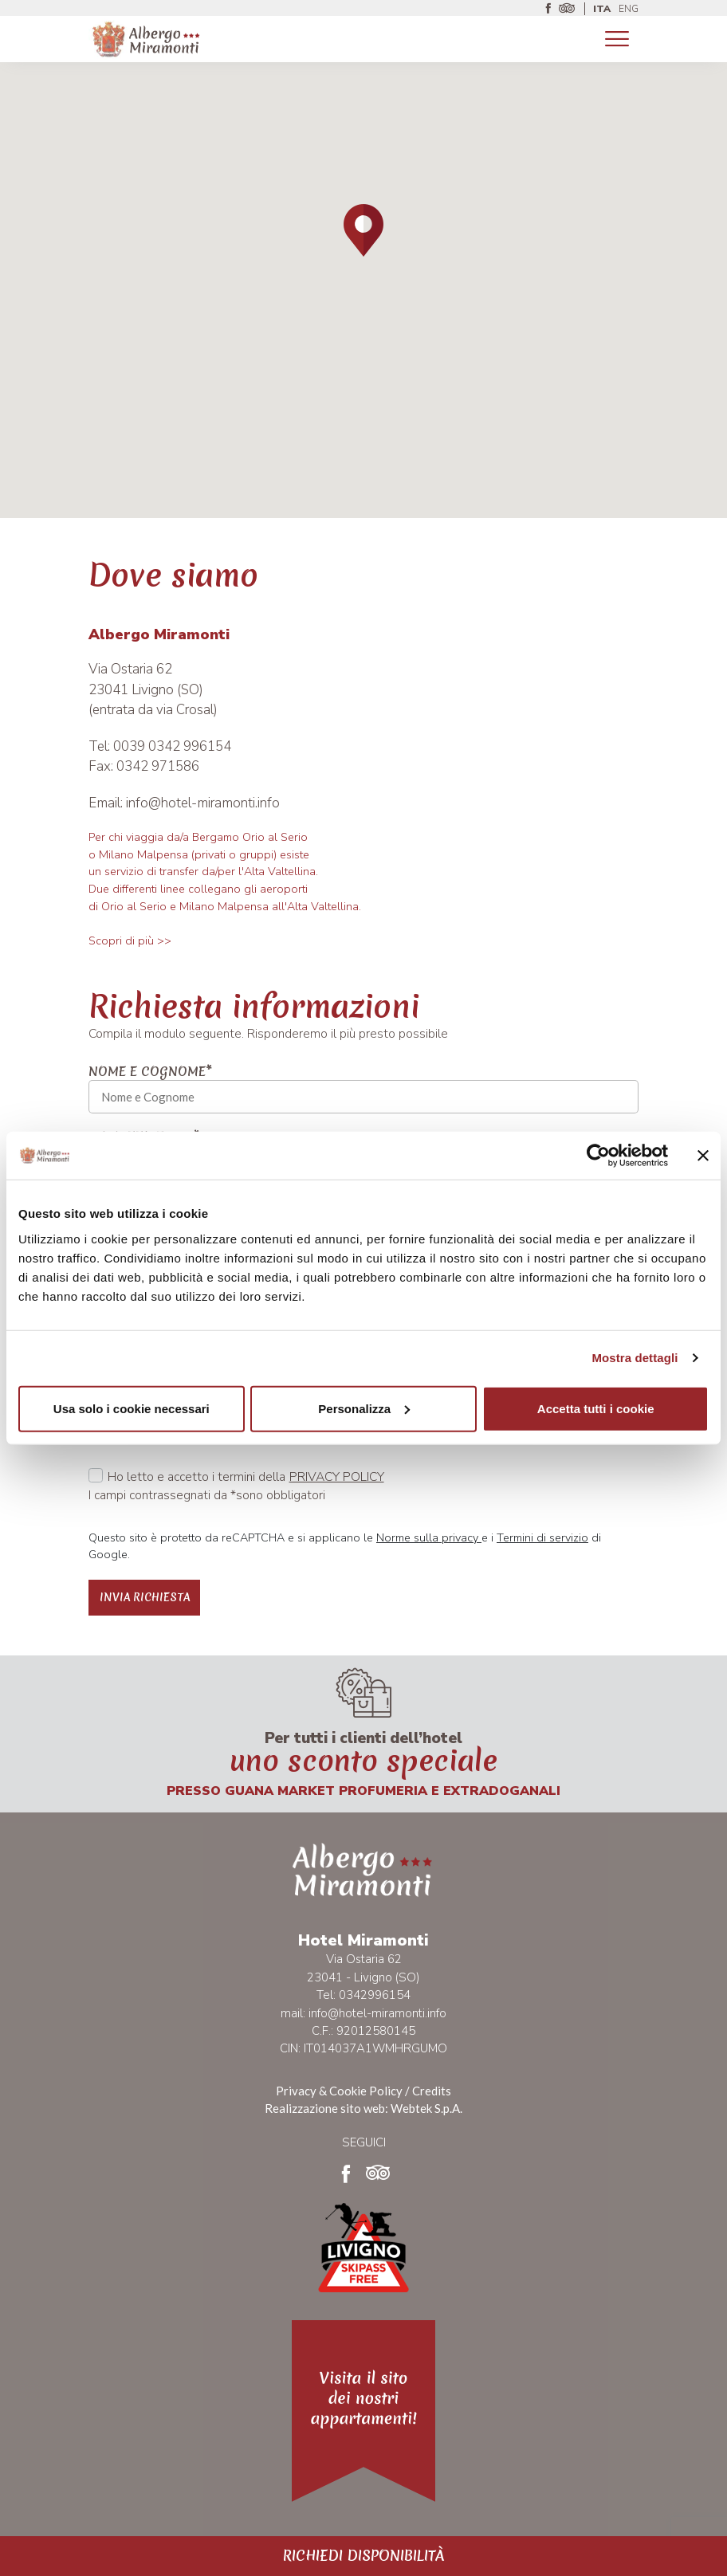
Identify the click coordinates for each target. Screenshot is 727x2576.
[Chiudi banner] (703, 1155)
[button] (363, 230)
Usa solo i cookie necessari (131, 1408)
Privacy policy (336, 1477)
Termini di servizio (542, 1537)
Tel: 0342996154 (363, 1995)
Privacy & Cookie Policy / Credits (363, 2090)
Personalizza (364, 1408)
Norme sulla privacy (428, 1537)
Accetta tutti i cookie (595, 1408)
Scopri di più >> (129, 940)
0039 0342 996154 (172, 746)
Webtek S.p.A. (426, 2108)
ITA (602, 8)
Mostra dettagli (634, 1358)
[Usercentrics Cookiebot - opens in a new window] (598, 1156)
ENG (629, 8)
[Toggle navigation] (617, 39)
